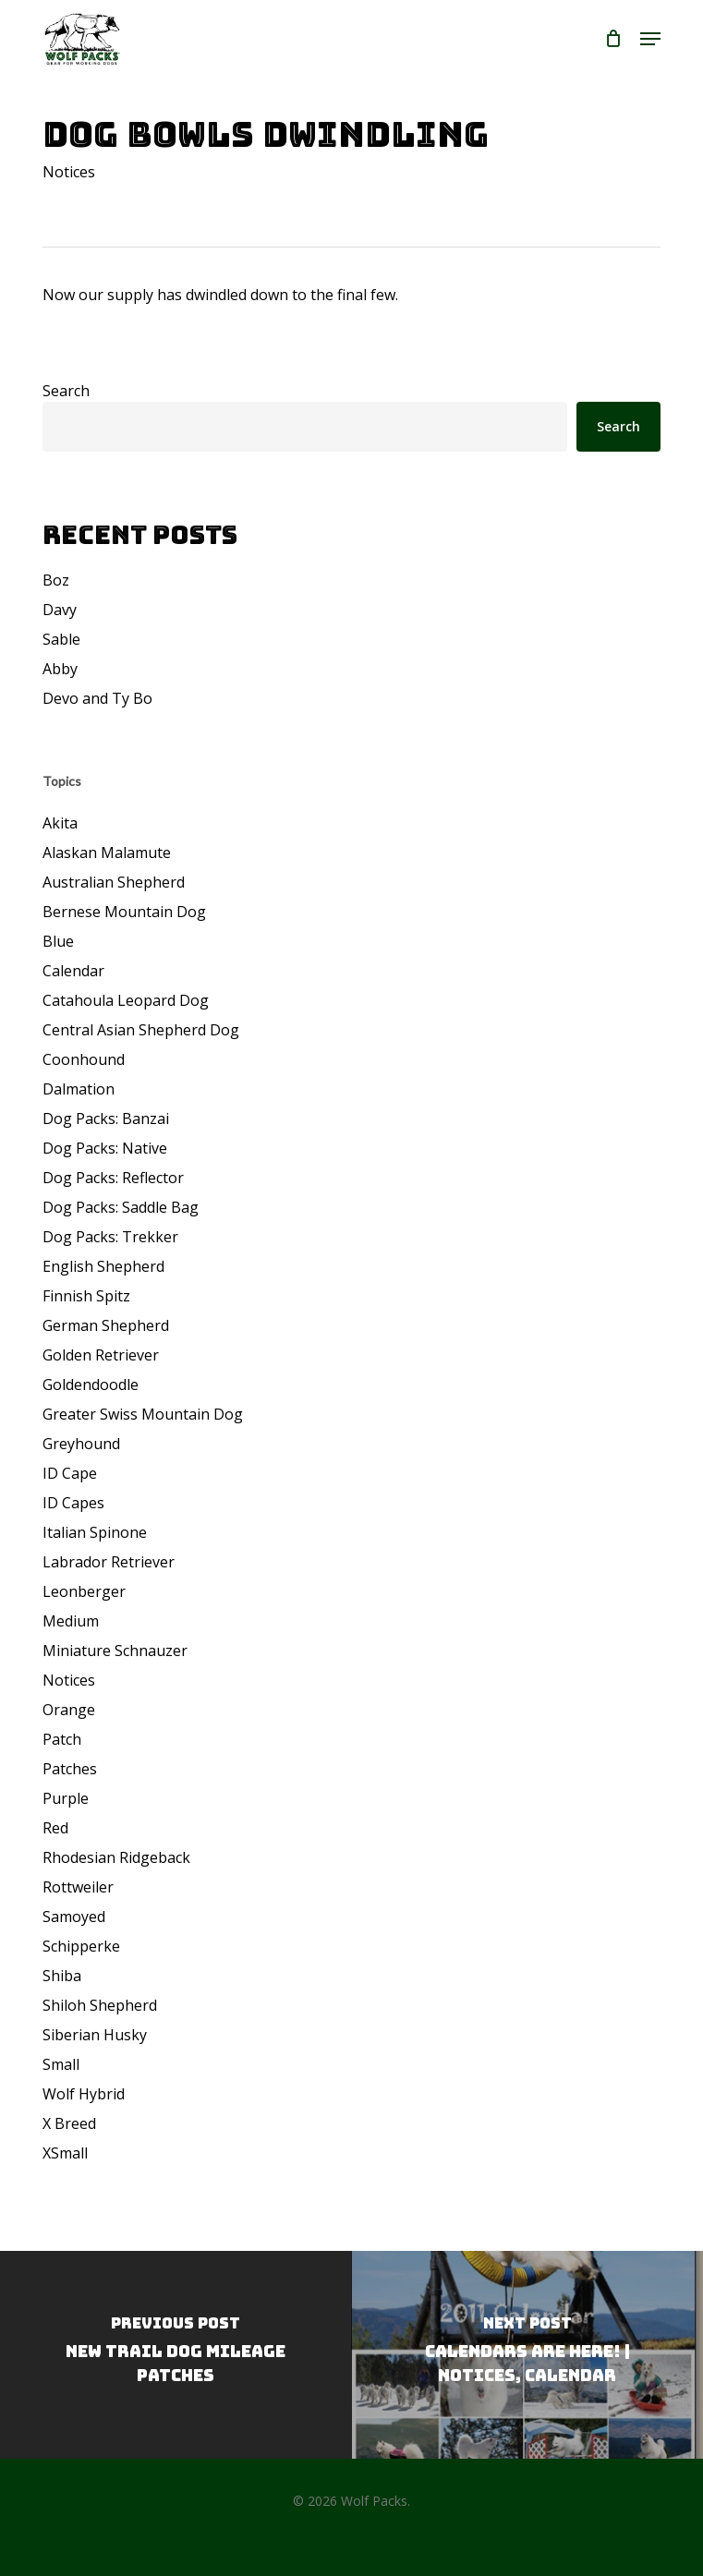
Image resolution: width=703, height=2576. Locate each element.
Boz (55, 580)
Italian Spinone (94, 1532)
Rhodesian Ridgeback (116, 1857)
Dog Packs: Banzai (105, 1118)
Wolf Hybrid (83, 2094)
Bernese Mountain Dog (124, 911)
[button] (650, 39)
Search (66, 391)
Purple (65, 1798)
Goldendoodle (90, 1384)
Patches (69, 1769)
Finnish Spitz (86, 1296)
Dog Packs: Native (104, 1148)
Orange (68, 1709)
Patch (61, 1739)
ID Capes (73, 1503)
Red (55, 1828)
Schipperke (81, 1946)
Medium (70, 1621)
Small (60, 2064)
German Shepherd (105, 1325)
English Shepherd (103, 1266)
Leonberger (84, 1591)
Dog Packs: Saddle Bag (120, 1207)
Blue (58, 941)
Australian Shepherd (113, 882)
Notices (68, 172)
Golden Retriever (100, 1355)
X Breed (69, 2123)
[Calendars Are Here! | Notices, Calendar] (527, 2355)
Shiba (61, 1975)
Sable (61, 639)
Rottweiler (78, 1887)
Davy (59, 609)
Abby (60, 669)
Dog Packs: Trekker (110, 1237)
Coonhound (83, 1059)
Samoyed (73, 1916)
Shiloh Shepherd (99, 2005)
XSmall (65, 2153)
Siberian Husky (94, 2035)
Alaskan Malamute (106, 852)
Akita (60, 823)
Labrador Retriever (108, 1562)
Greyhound (81, 1443)
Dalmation (78, 1089)
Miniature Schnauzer (115, 1650)
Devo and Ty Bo (97, 698)
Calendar (73, 971)
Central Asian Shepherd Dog (140, 1030)
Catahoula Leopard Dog (125, 1000)
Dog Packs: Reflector (113, 1177)
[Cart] (613, 39)
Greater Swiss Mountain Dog (142, 1414)
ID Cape (69, 1473)
